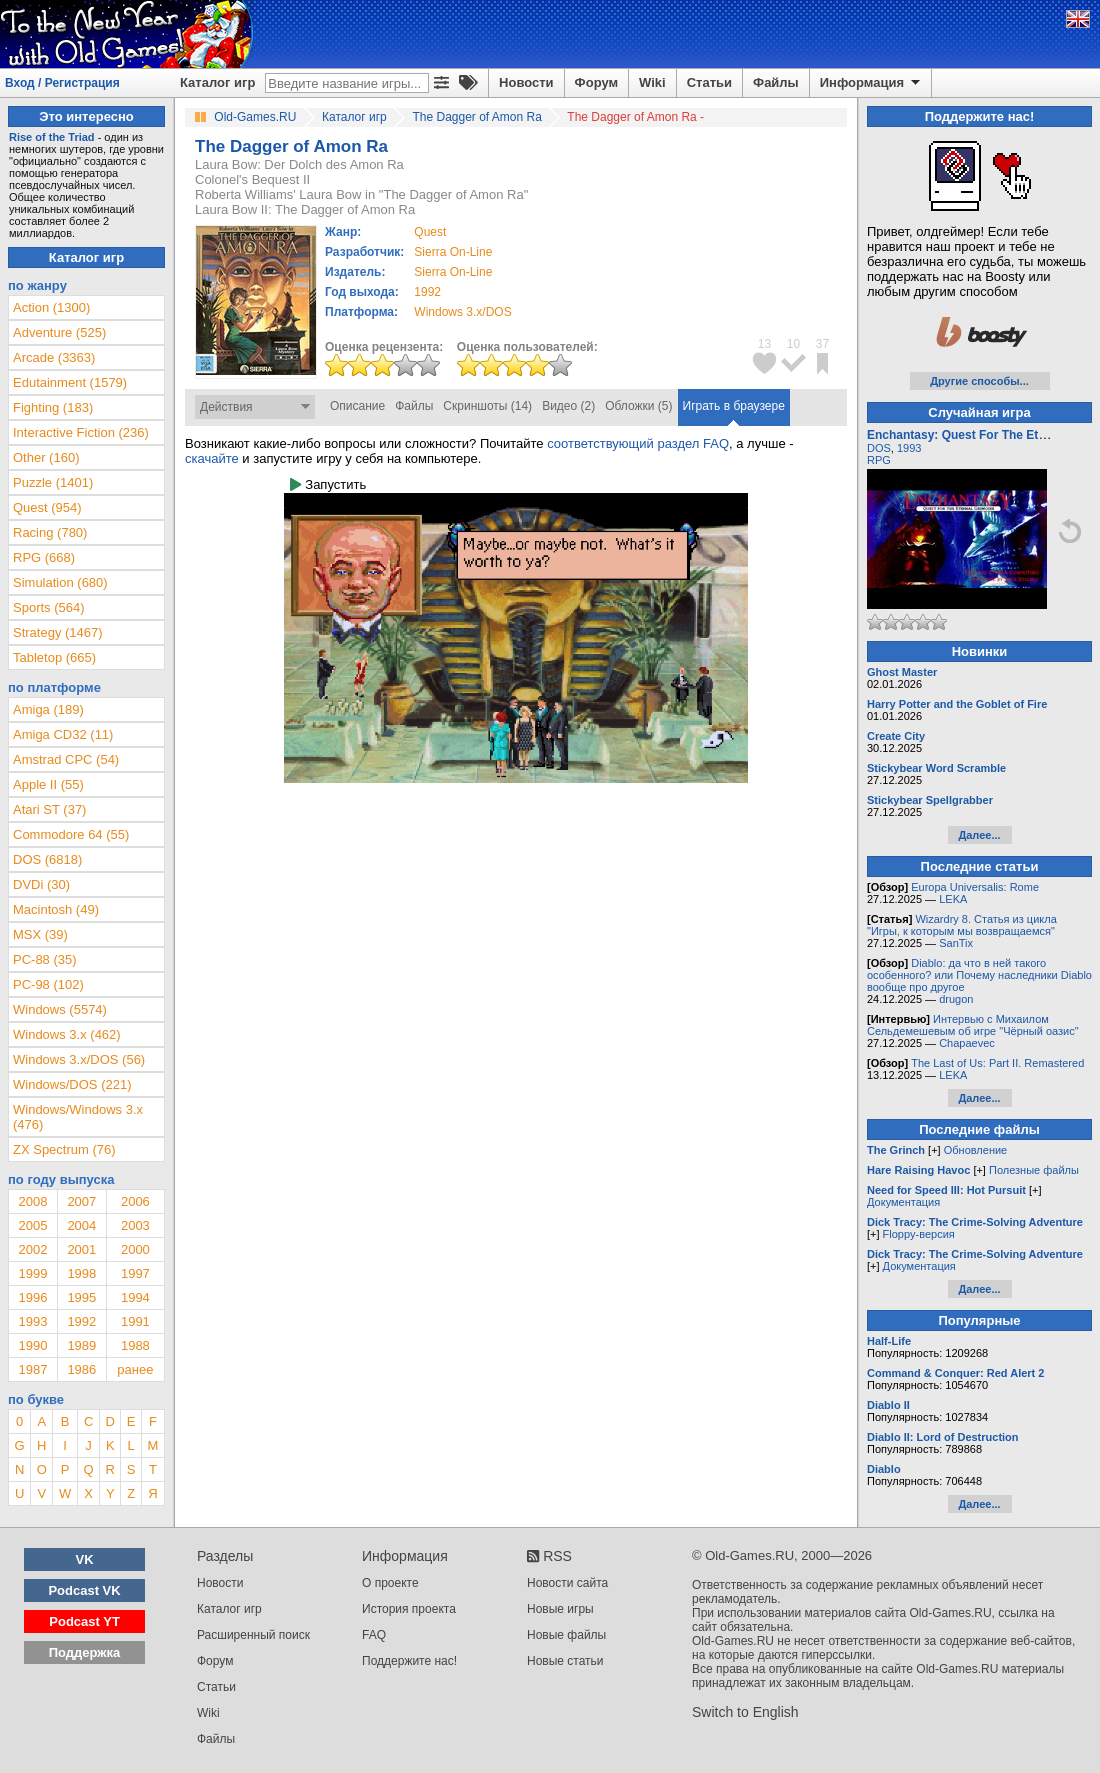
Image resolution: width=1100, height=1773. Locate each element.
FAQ (374, 1635)
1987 (32, 1369)
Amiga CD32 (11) (63, 734)
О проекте (390, 1583)
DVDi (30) (41, 884)
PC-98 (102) (48, 984)
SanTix (956, 943)
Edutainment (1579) (70, 382)
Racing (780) (50, 532)
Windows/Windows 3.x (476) (78, 1117)
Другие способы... (979, 381)
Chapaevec (967, 1043)
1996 (32, 1297)
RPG (879, 460)
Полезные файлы (1034, 1170)
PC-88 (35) (45, 959)
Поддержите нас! (409, 1661)
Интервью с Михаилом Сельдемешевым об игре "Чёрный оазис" (973, 1025)
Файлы (776, 82)
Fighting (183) (53, 407)
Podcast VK (84, 1590)
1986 (81, 1369)
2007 (81, 1201)
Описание (357, 406)
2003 (135, 1225)
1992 (427, 292)
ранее (135, 1369)
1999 (32, 1273)
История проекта (409, 1609)
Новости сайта (567, 1583)
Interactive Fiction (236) (81, 432)
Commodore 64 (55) (71, 834)
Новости (526, 82)
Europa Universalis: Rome (975, 887)
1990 (32, 1345)
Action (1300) (51, 307)
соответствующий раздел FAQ (638, 443)
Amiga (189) (48, 709)
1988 (135, 1345)
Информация (871, 83)
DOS (879, 448)
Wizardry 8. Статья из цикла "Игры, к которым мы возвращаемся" (962, 925)
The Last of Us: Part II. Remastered (997, 1063)
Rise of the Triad (52, 137)
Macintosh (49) (56, 909)
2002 (32, 1249)
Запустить (328, 484)
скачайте (212, 458)
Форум (596, 82)
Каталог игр (217, 82)
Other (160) (46, 457)
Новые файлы (566, 1635)
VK (85, 1559)
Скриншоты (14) (487, 406)
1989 (81, 1345)
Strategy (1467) (58, 632)
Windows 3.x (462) (67, 1034)
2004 (81, 1225)
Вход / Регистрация (62, 83)
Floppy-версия (919, 1234)
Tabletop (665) (54, 657)
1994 (135, 1297)
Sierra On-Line (453, 252)
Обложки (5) (638, 406)
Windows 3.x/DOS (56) (79, 1059)
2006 (135, 1201)
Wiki (652, 82)
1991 (135, 1321)
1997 (135, 1273)
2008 (32, 1201)
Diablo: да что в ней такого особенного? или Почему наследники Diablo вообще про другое (979, 975)
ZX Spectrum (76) (64, 1149)
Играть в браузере (734, 406)
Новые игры (560, 1609)
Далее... (979, 835)
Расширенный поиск (253, 1635)
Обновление (976, 1150)
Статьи (709, 82)
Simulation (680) (60, 582)
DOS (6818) (47, 859)
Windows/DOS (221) (72, 1084)
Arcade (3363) (54, 357)
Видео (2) (568, 406)
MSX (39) (40, 934)
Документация (903, 1202)
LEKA (953, 899)
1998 (81, 1273)
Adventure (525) (59, 332)
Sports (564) (49, 607)
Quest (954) (47, 507)
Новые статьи (565, 1661)
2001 (81, 1249)
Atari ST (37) (49, 809)
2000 (135, 1249)
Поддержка (85, 1652)
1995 (81, 1297)
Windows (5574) (60, 1009)
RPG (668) (44, 557)
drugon (956, 999)
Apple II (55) (48, 784)
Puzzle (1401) (53, 482)
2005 (32, 1225)
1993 (32, 1321)
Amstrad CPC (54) (66, 759)
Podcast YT (84, 1621)
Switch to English (745, 1712)
